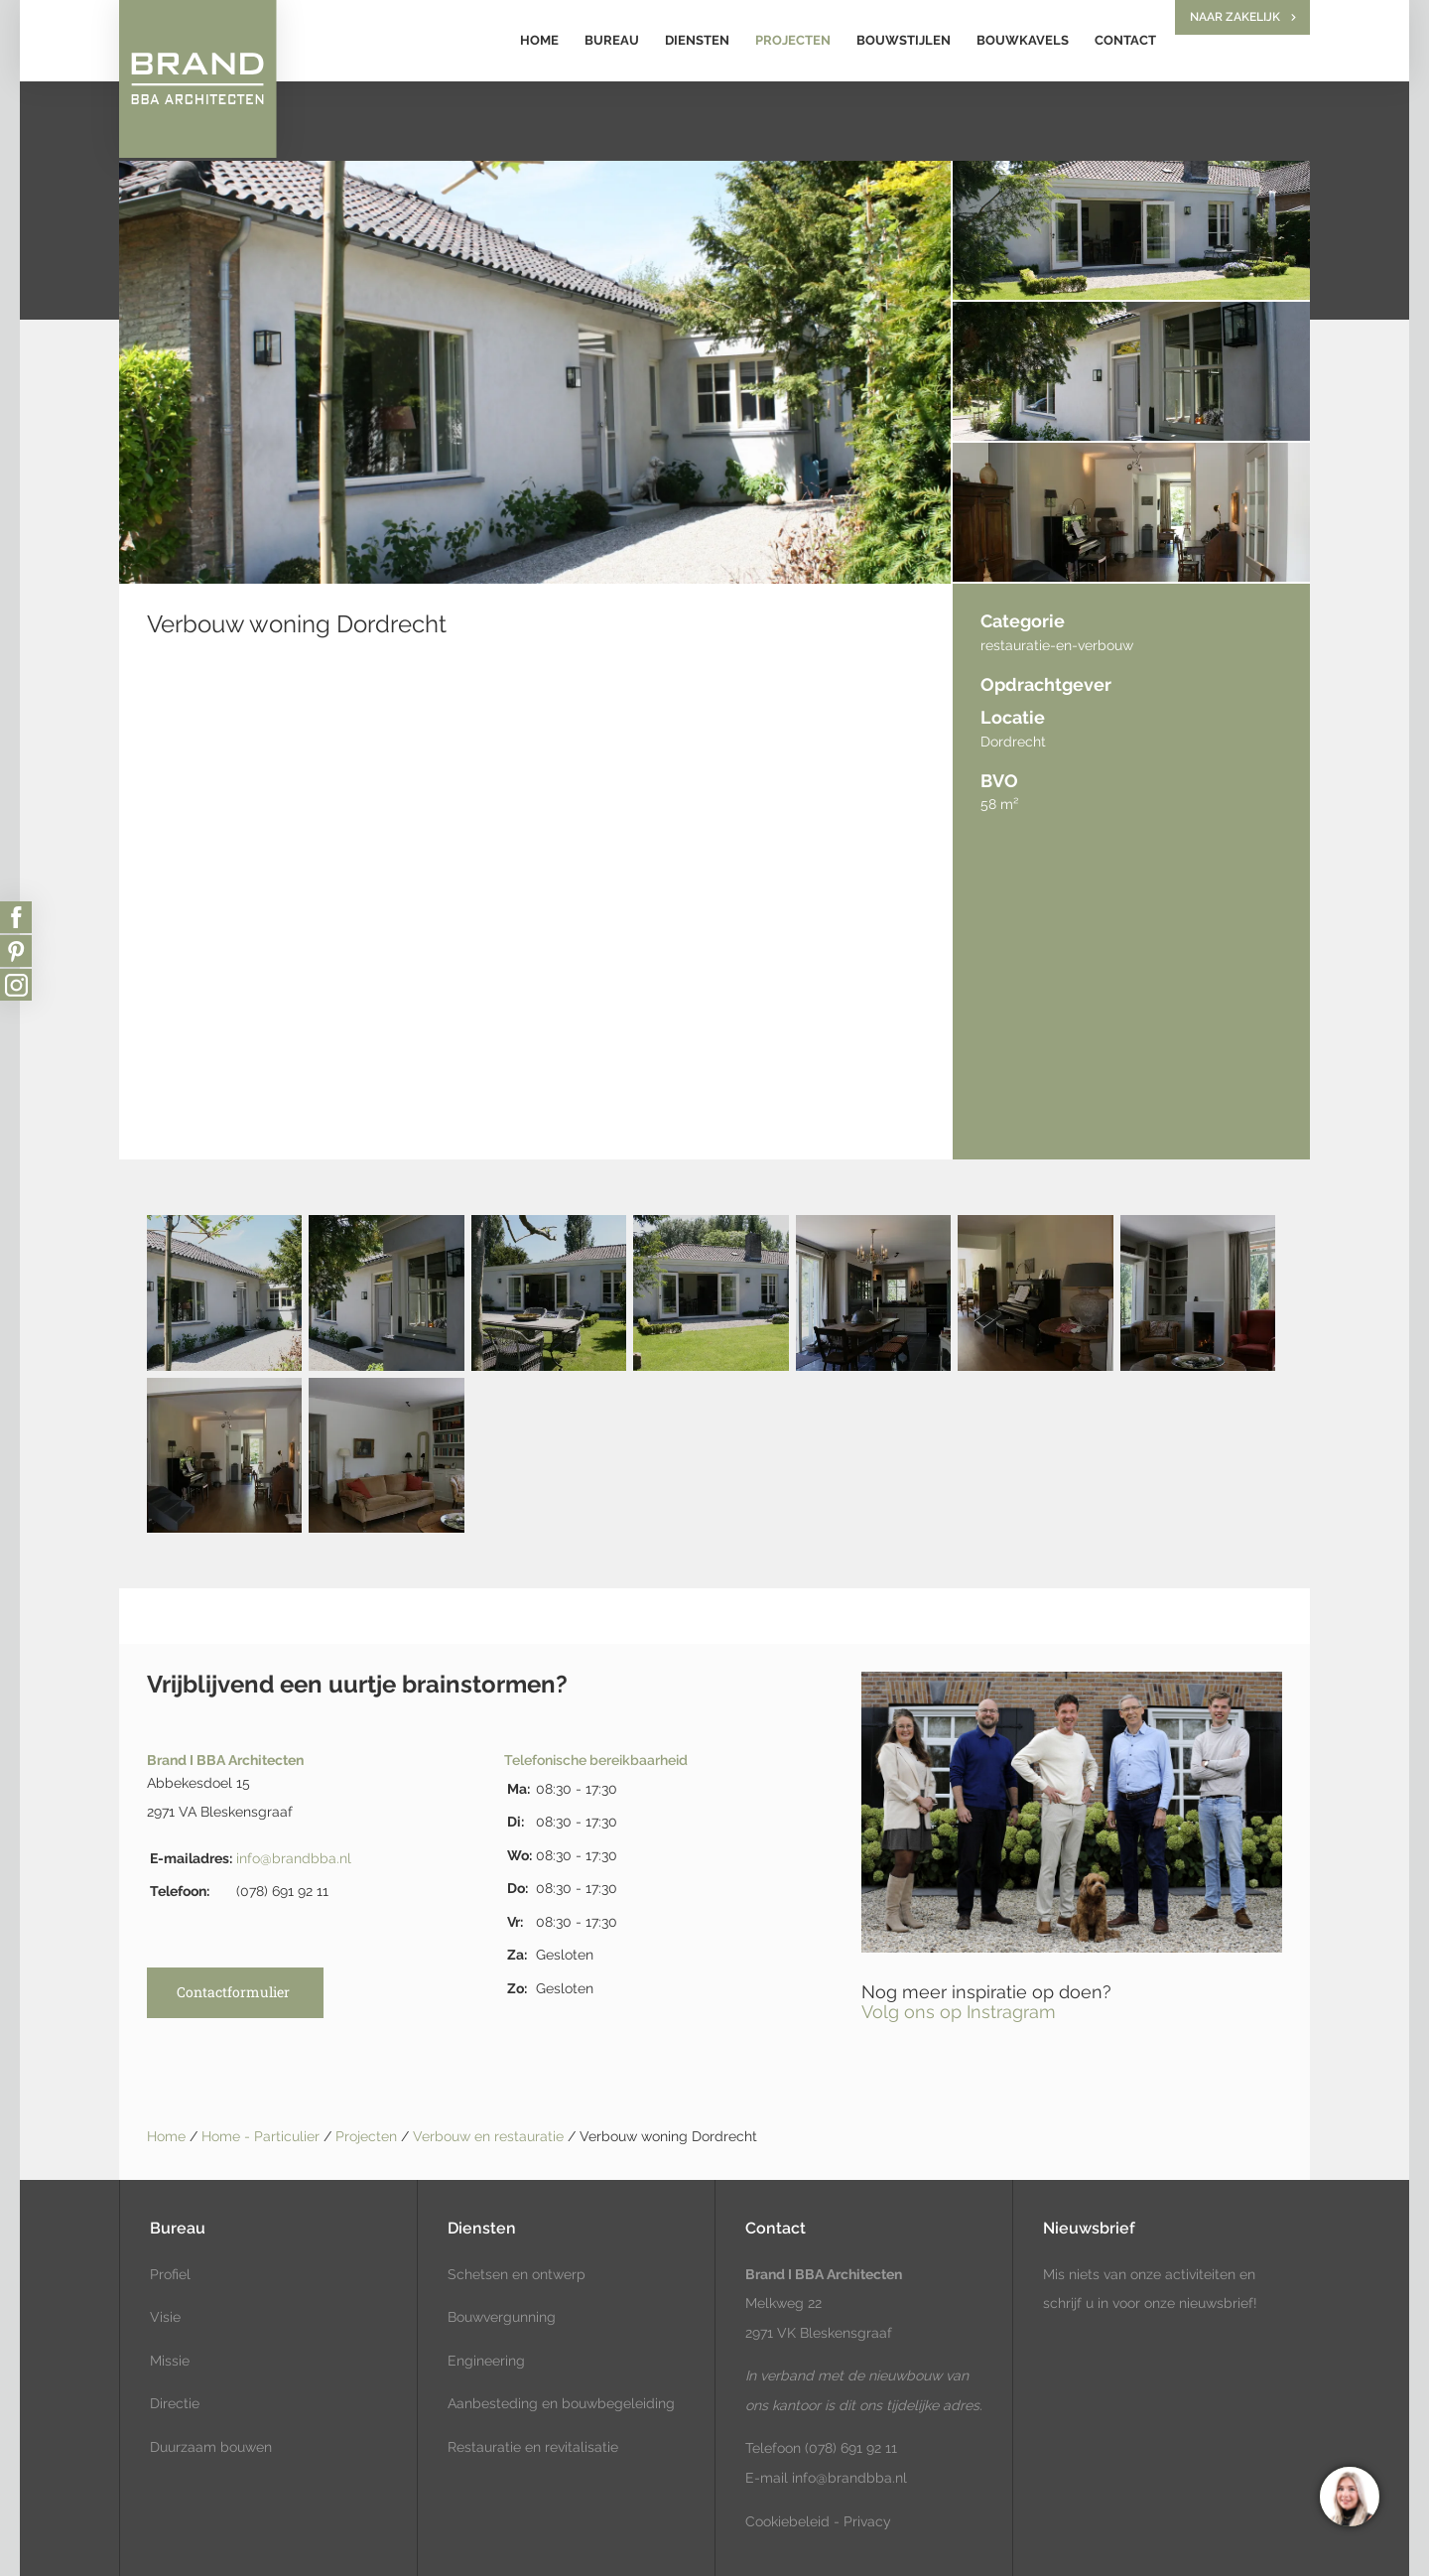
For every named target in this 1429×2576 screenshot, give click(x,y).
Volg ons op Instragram (958, 2011)
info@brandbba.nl (293, 1858)
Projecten (793, 40)
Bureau (612, 40)
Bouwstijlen (903, 40)
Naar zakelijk (1235, 17)
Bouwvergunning (502, 2317)
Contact (1125, 40)
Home (539, 40)
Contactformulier (233, 1991)
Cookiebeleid (787, 2521)
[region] (1348, 2495)
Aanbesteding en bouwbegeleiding (561, 2403)
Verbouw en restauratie (490, 2136)
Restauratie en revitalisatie (533, 2447)
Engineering (486, 2361)
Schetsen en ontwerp (516, 2274)
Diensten (697, 40)
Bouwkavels (1022, 40)
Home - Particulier (262, 2136)
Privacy (867, 2521)
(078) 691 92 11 (849, 2448)
